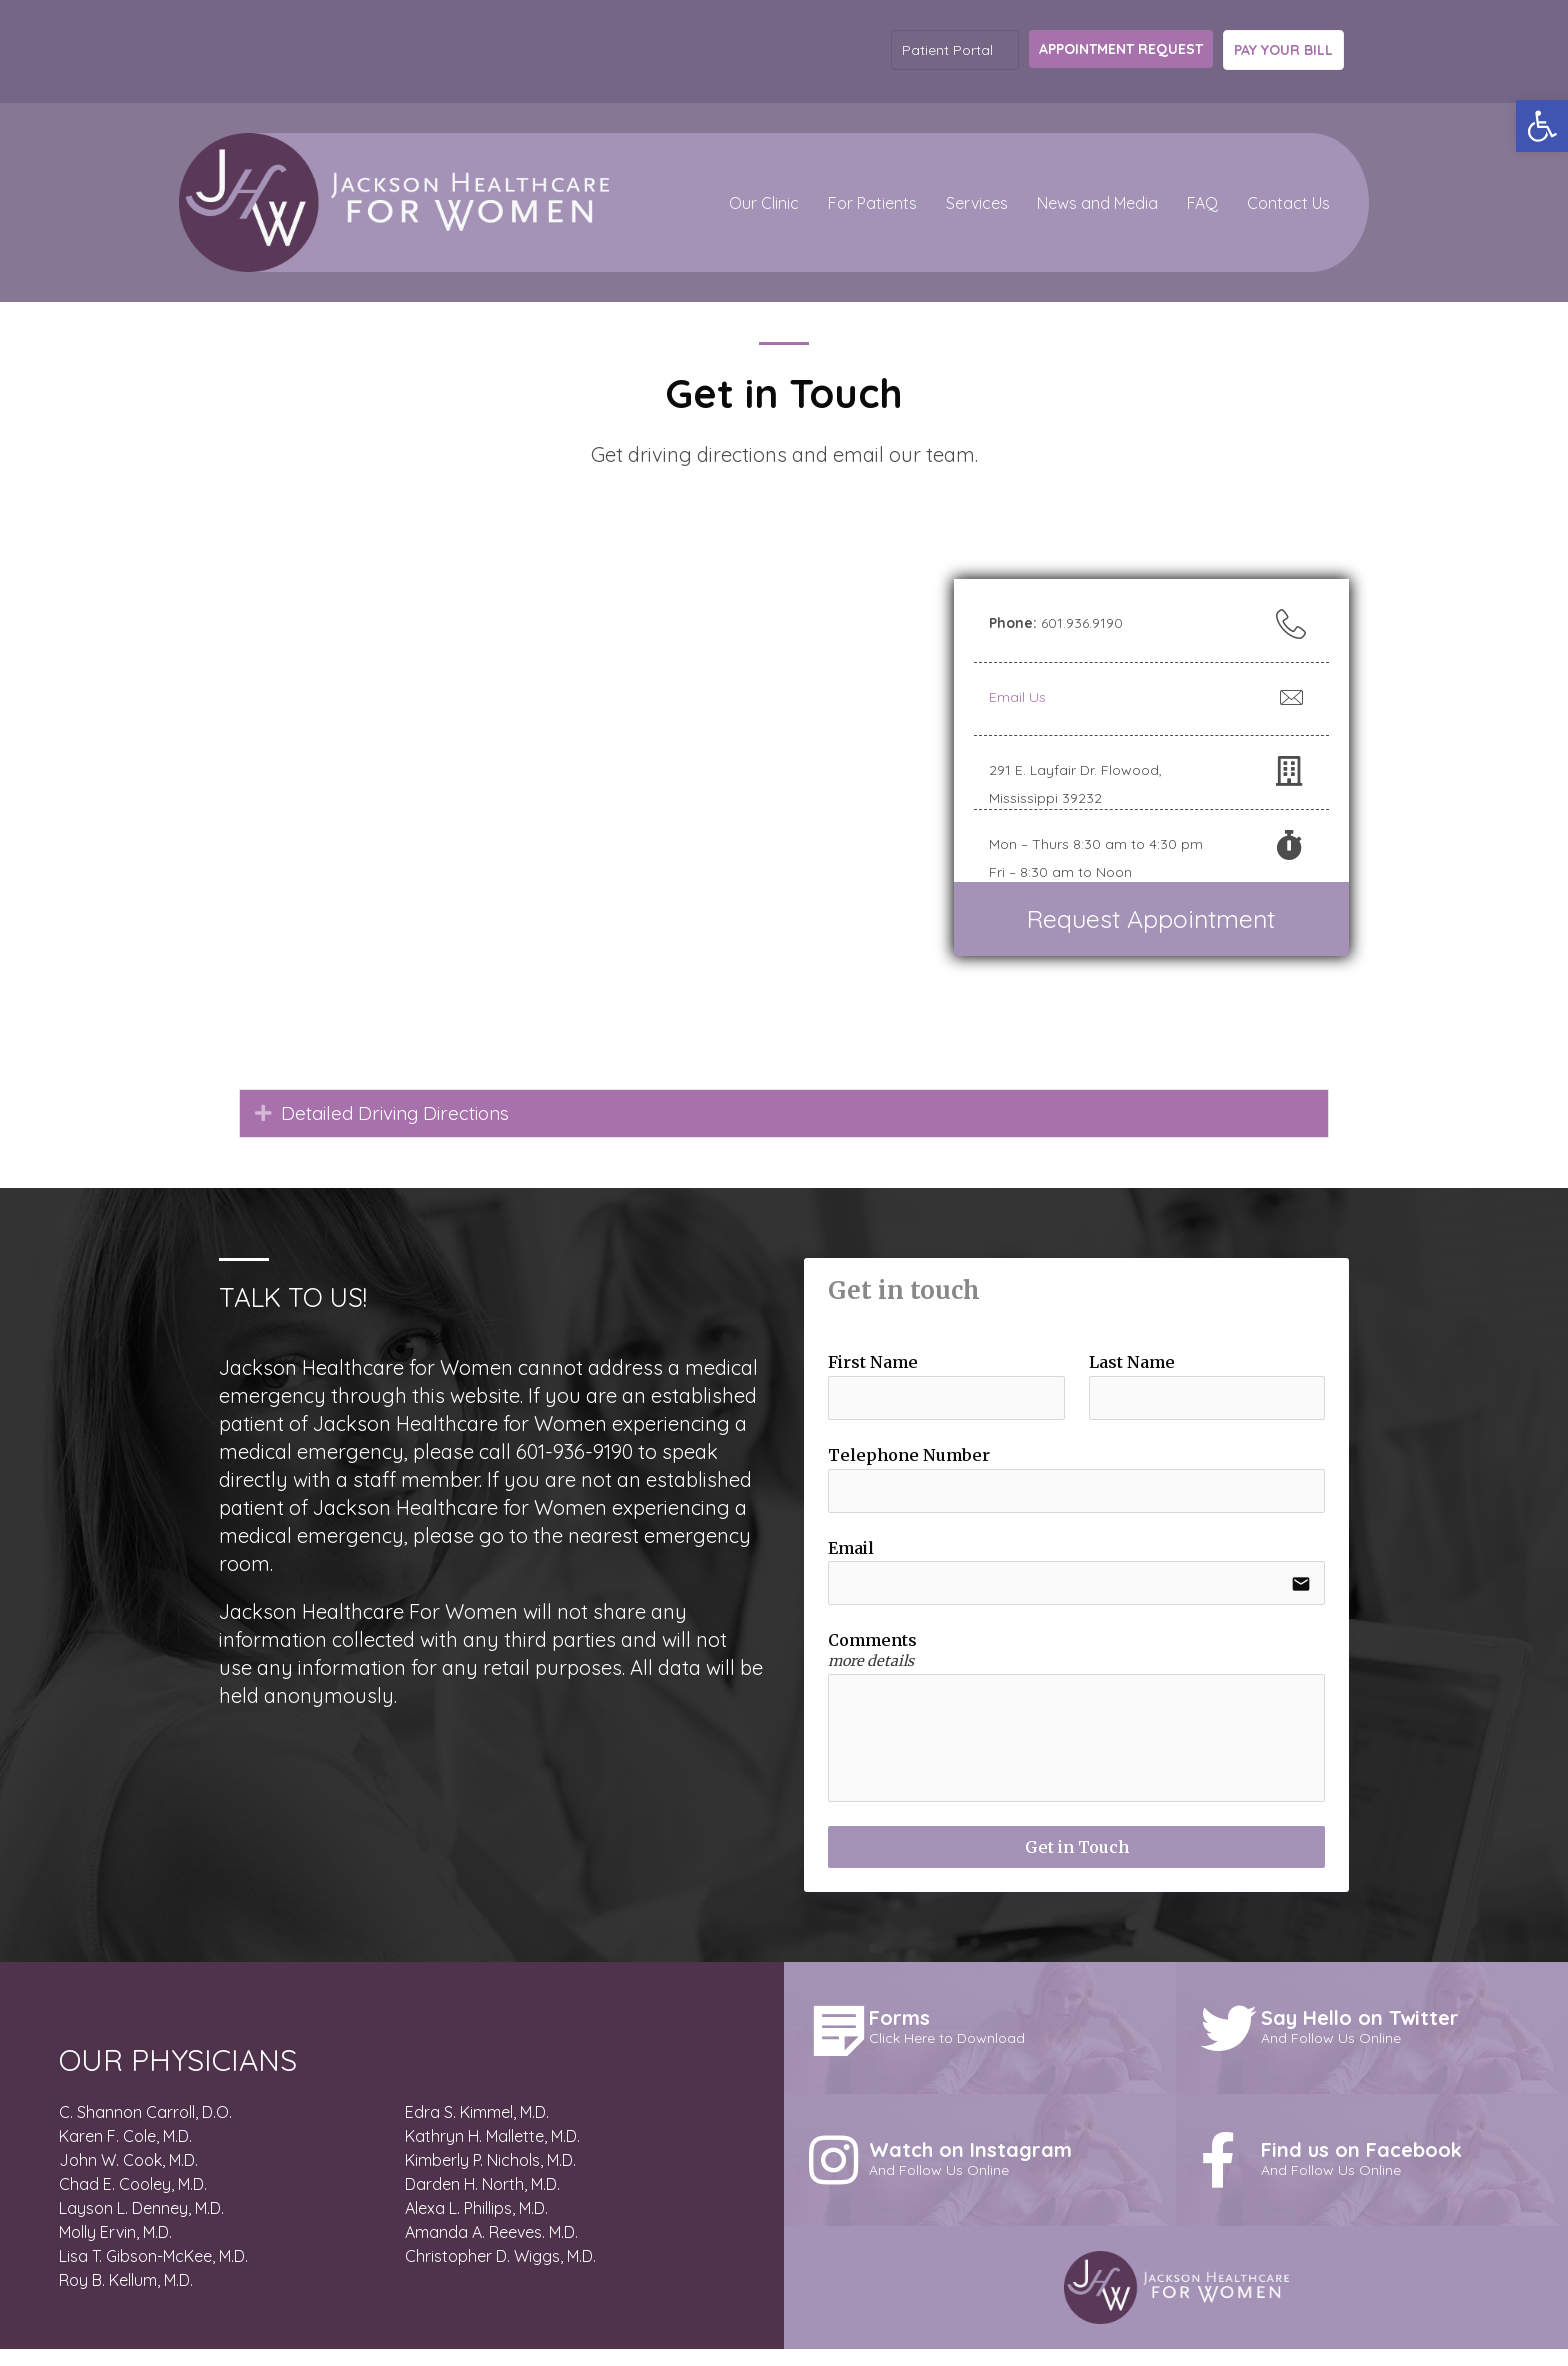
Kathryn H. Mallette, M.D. (492, 2154)
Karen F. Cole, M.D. (125, 2154)
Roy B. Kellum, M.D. (126, 2298)
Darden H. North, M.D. (482, 2202)
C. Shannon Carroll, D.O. (145, 2130)
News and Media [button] (1097, 203)
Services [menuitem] (977, 203)
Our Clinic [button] (764, 203)
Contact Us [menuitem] (1288, 203)
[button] (1542, 126)
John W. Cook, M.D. (128, 2178)
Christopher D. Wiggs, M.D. (500, 2274)
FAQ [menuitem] (1202, 203)
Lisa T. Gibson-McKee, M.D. (153, 2274)
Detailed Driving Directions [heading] (405, 1113)
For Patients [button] (872, 203)
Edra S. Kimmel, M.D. (477, 2130)
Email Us (1017, 697)
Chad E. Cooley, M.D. (133, 2202)
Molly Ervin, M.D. (115, 2250)
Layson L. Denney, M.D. (141, 2226)
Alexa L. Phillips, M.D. (476, 2226)
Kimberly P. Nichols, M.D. (490, 2178)
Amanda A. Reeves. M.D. (491, 2250)
